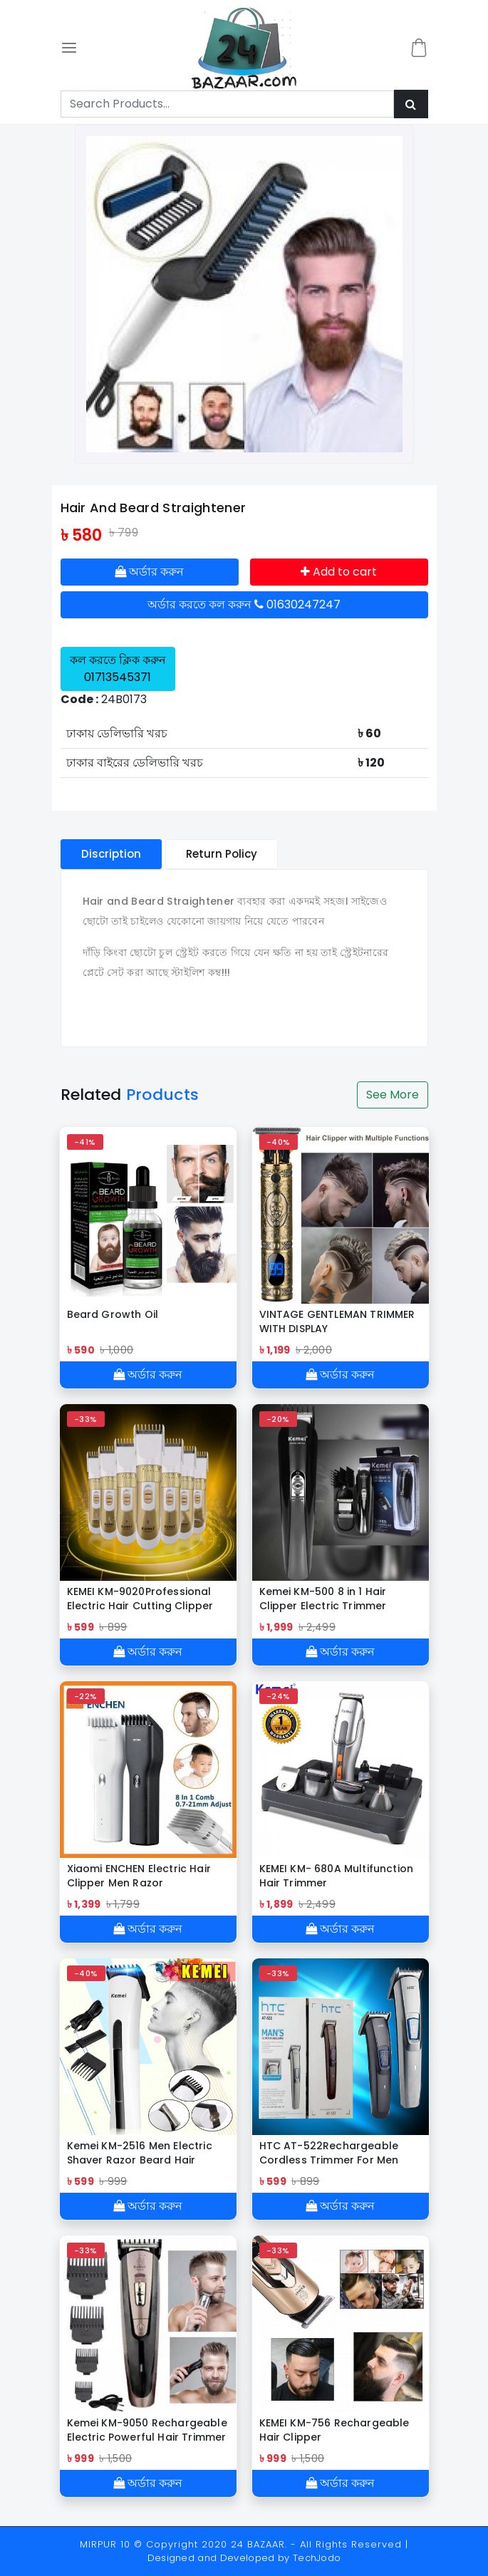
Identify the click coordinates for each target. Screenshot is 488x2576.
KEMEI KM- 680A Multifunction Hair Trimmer (336, 1875)
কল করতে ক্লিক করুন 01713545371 (118, 668)
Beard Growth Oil (113, 1314)
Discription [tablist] (111, 853)
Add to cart (339, 572)
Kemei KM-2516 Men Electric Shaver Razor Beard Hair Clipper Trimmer (139, 2153)
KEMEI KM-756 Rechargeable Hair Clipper (334, 2430)
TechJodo (317, 2558)
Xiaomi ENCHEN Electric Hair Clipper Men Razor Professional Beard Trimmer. (142, 1875)
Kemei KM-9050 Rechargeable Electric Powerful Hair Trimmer (147, 2430)
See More (392, 1094)
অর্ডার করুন (149, 572)
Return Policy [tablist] (221, 853)
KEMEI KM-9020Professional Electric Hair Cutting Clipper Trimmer (140, 1598)
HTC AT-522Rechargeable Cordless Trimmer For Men (329, 2153)
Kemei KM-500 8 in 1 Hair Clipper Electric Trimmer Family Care (323, 1598)
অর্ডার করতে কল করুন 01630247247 (244, 604)
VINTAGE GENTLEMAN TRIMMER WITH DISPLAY (337, 1321)
